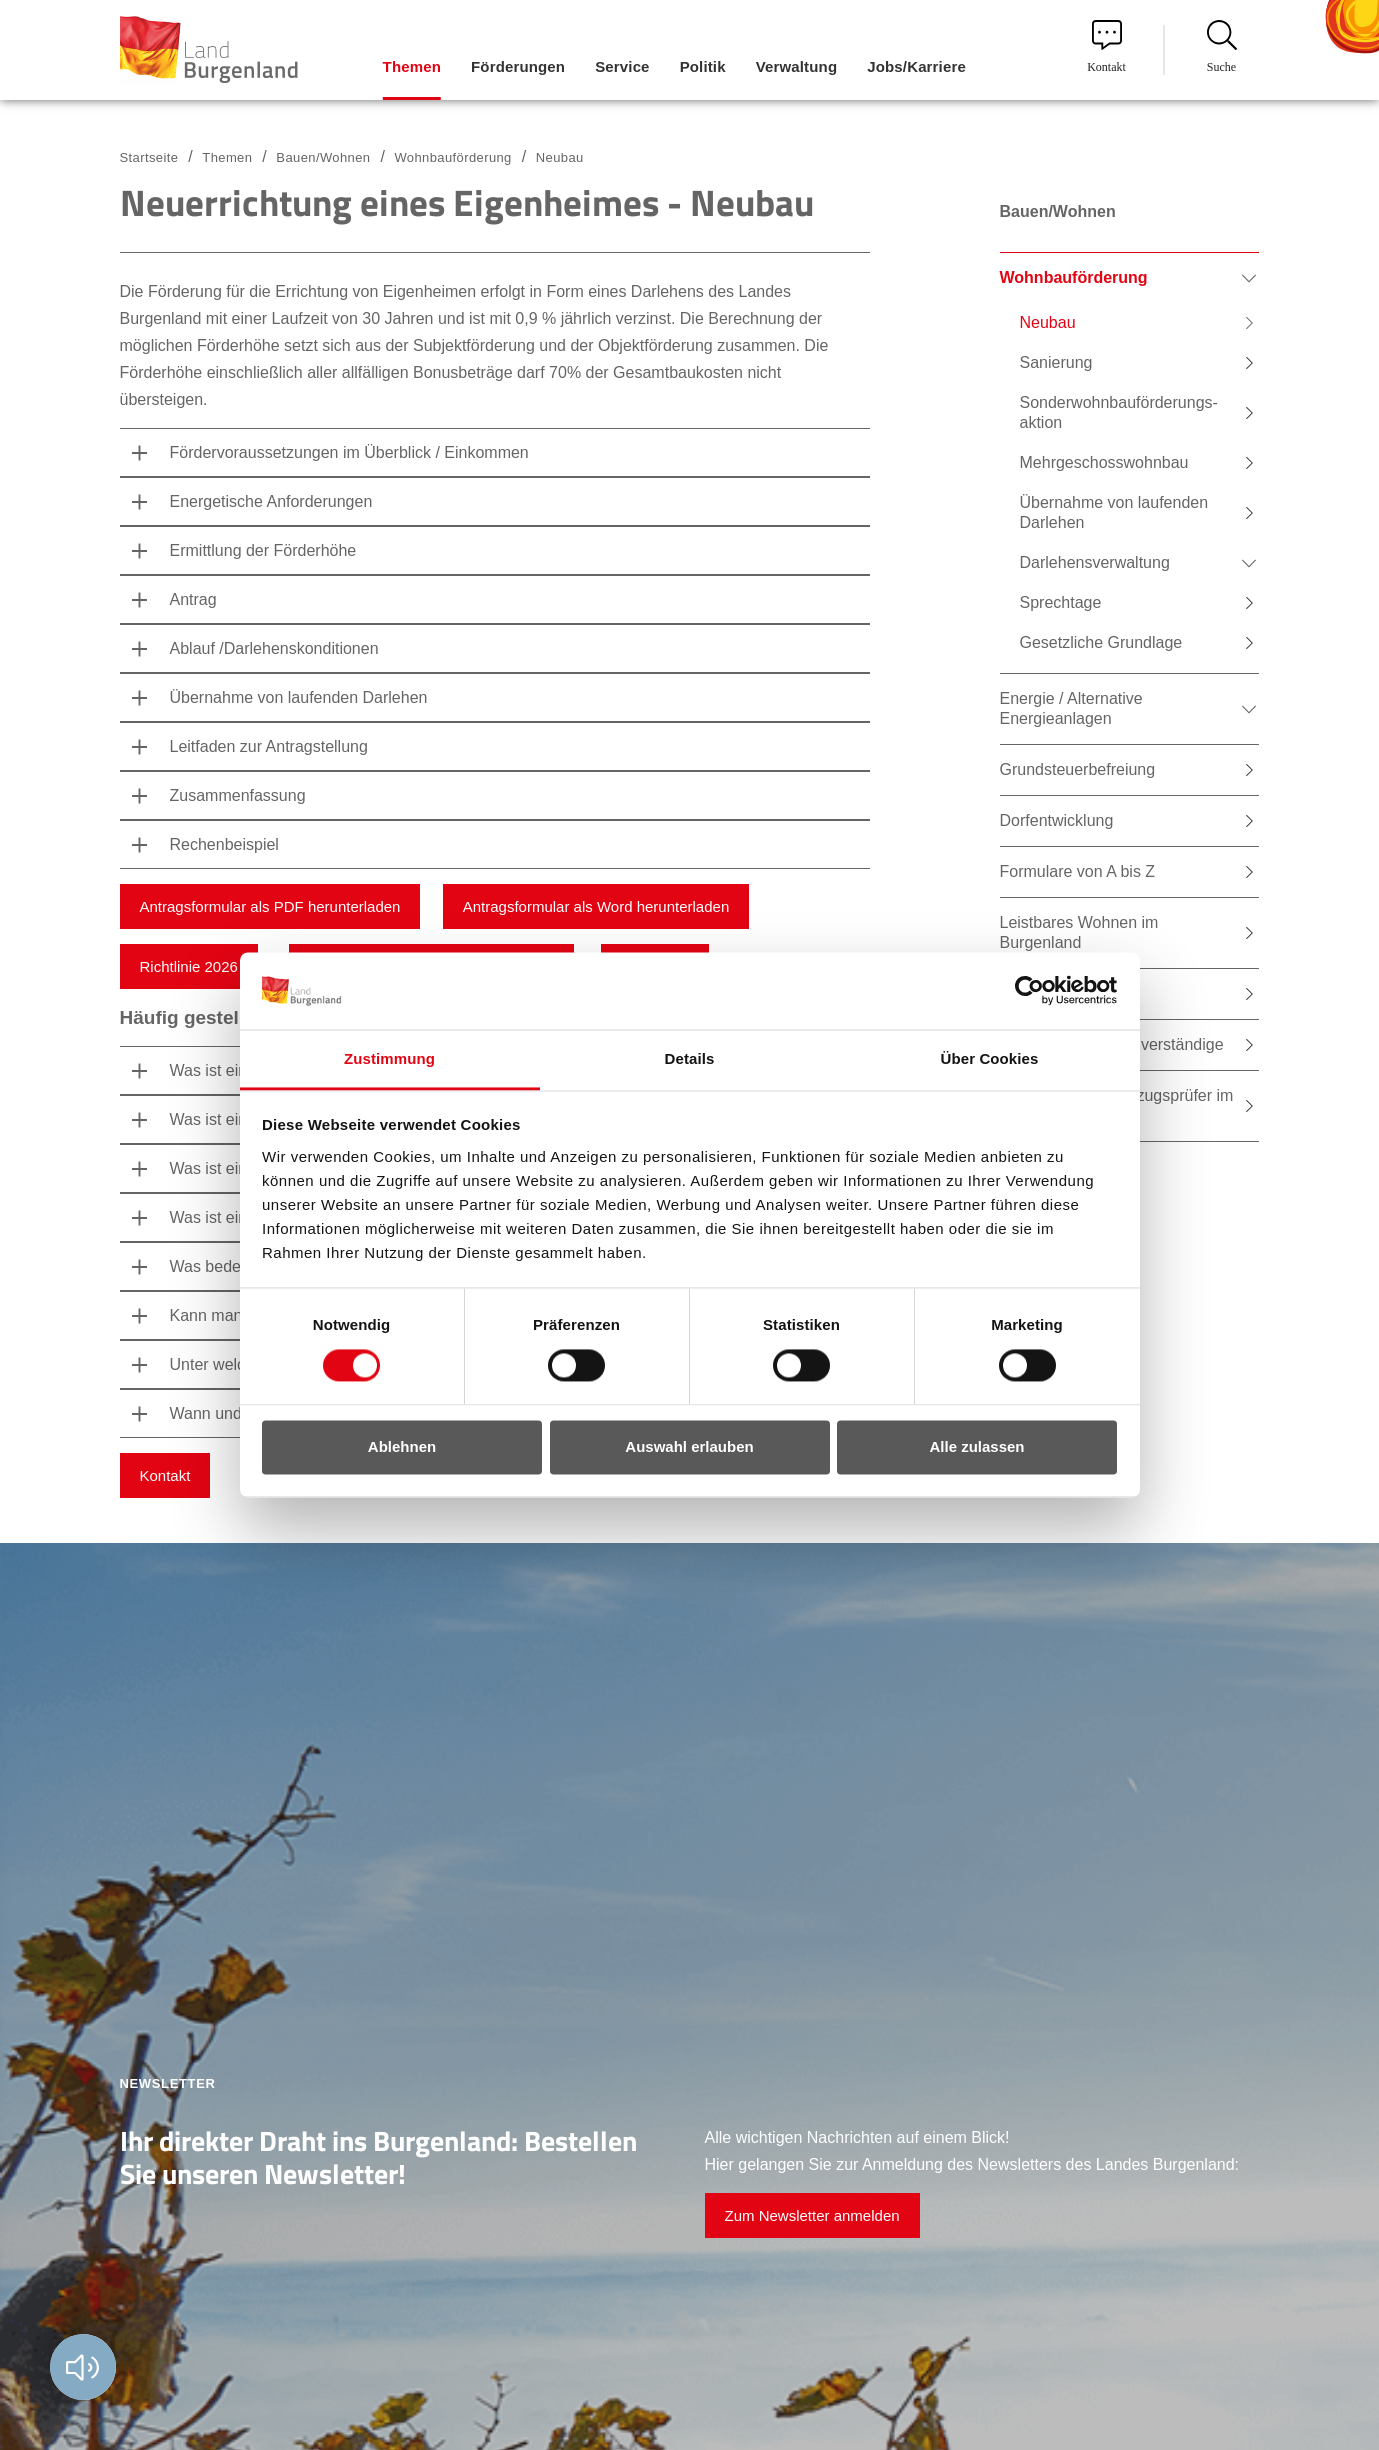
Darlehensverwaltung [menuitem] (1095, 562)
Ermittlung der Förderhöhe (263, 550)
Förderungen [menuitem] (518, 66)
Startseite (149, 157)
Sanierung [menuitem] (1056, 362)
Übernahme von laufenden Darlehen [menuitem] (1114, 512)
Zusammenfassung (238, 795)
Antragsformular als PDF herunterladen (270, 906)
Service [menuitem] (622, 66)
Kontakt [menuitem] (1106, 47)
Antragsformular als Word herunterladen (596, 906)
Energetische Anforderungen (271, 501)
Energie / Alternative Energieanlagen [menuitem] (1071, 708)
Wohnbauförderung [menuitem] (1074, 277)
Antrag (193, 599)
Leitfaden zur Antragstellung (269, 746)
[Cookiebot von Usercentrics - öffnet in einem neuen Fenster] (1029, 991)
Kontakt (165, 1475)
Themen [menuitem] (412, 66)
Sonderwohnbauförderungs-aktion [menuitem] (1119, 412)
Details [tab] (690, 1058)
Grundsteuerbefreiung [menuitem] (1078, 769)
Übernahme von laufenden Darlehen (299, 697)
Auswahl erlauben (689, 1446)
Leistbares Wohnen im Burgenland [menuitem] (1079, 932)
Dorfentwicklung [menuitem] (1057, 820)
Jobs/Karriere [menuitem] (916, 66)
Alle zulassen (976, 1446)
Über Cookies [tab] (990, 1058)
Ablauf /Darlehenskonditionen (274, 648)
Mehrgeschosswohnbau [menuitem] (1104, 462)
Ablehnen (402, 1446)
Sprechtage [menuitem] (1061, 602)
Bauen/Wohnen (323, 157)
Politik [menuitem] (703, 66)
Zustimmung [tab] (389, 1058)
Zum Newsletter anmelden (812, 2215)
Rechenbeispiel (224, 844)
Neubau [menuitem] (1048, 322)
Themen (227, 157)
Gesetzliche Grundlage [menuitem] (1101, 642)
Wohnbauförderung (452, 157)
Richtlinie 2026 (189, 966)
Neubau (560, 157)
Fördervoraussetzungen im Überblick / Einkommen (349, 452)
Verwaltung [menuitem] (797, 66)
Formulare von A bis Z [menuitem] (1078, 871)
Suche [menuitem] (1222, 47)
